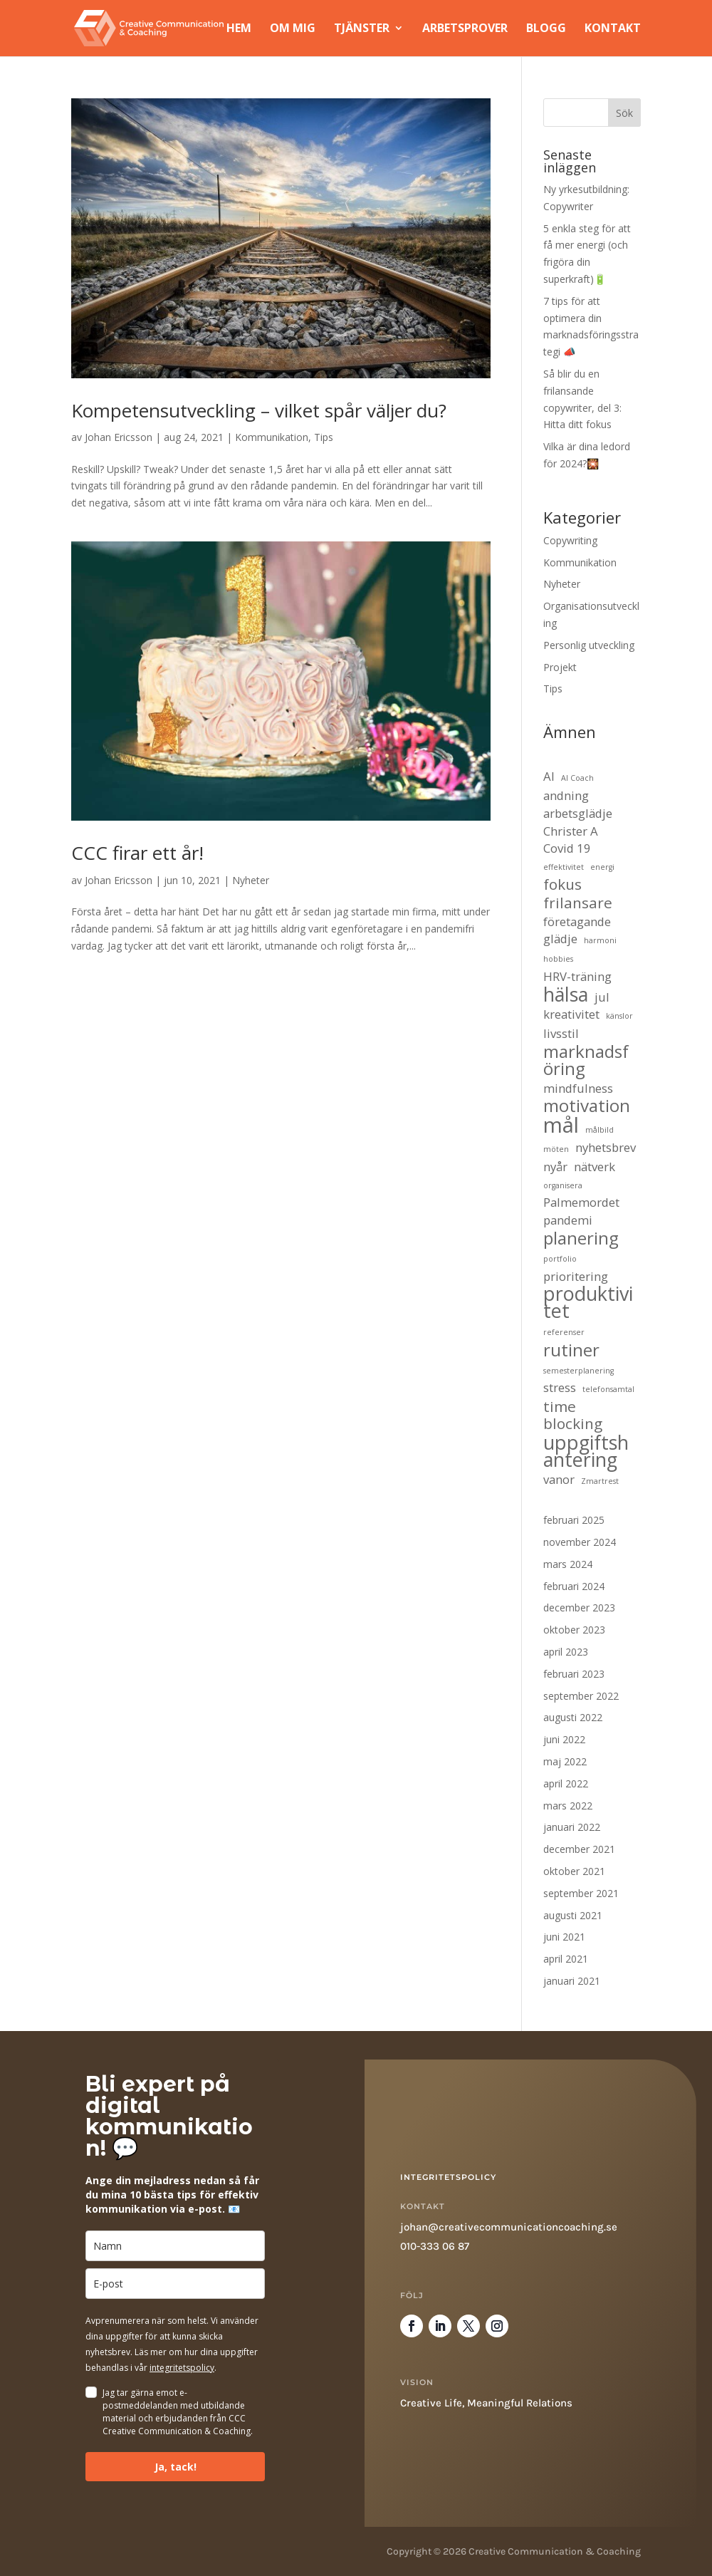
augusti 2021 (572, 1915)
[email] (175, 2283)
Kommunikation (271, 437)
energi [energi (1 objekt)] (602, 867)
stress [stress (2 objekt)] (559, 1387)
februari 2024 (573, 1586)
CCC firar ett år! (137, 853)
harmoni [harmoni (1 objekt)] (600, 940)
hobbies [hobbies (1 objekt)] (558, 959)
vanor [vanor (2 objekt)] (559, 1479)
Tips (323, 437)
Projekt (560, 667)
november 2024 (579, 1542)
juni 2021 (564, 1936)
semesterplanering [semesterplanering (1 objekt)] (578, 1371)
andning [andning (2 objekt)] (566, 795)
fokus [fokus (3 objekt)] (562, 884)
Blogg (546, 30)
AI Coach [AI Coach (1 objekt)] (577, 778)
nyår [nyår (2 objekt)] (555, 1166)
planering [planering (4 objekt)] (581, 1238)
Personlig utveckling (588, 645)
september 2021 (581, 1893)
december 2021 (579, 1849)
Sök (624, 113)
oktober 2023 (574, 1629)
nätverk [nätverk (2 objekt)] (594, 1166)
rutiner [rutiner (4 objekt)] (571, 1350)
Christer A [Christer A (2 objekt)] (570, 831)
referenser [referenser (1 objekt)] (564, 1332)
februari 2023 (573, 1674)
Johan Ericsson (118, 437)
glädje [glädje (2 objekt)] (560, 938)
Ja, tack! (176, 2466)
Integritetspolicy (448, 2177)
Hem (238, 30)
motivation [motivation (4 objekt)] (586, 1105)
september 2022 (581, 1696)
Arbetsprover (465, 30)
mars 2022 (567, 1805)
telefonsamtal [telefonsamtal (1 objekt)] (608, 1389)
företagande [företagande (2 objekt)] (577, 921)
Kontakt (613, 30)
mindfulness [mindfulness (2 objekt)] (578, 1088)
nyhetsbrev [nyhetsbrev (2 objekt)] (605, 1147)
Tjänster (361, 30)
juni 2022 (564, 1739)
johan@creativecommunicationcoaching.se (508, 2227)
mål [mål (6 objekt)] (561, 1125)
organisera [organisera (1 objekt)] (562, 1185)
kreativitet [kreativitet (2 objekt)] (571, 1014)
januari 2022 (571, 1827)
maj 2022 (565, 1761)
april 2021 (565, 1958)
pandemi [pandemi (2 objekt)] (567, 1220)
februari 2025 (573, 1520)
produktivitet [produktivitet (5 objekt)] (588, 1302)
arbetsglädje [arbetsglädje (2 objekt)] (577, 813)
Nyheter (250, 880)
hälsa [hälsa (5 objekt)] (565, 994)
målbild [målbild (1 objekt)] (599, 1130)
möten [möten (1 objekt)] (556, 1149)
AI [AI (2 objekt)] (549, 776)
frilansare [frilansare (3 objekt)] (577, 903)
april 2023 (565, 1651)
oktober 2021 (574, 1871)
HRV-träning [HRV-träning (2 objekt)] (577, 976)
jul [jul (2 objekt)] (602, 997)
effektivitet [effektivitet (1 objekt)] (563, 867)
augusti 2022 (572, 1717)
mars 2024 (567, 1564)
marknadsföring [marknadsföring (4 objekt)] (586, 1060)
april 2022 (565, 1783)
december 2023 (579, 1607)
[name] (175, 2245)
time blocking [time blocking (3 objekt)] (572, 1415)
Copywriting (570, 540)
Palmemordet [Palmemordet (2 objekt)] (581, 1202)
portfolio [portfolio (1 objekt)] (560, 1259)
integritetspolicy (182, 2368)
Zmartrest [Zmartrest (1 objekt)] (600, 1481)
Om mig (292, 30)
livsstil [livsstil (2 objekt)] (561, 1033)
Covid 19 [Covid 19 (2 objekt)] (567, 848)
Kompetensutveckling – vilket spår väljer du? (258, 410)
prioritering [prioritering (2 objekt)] (575, 1276)
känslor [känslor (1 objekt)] (619, 1016)
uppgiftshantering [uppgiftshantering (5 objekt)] (586, 1451)
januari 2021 (571, 1981)
